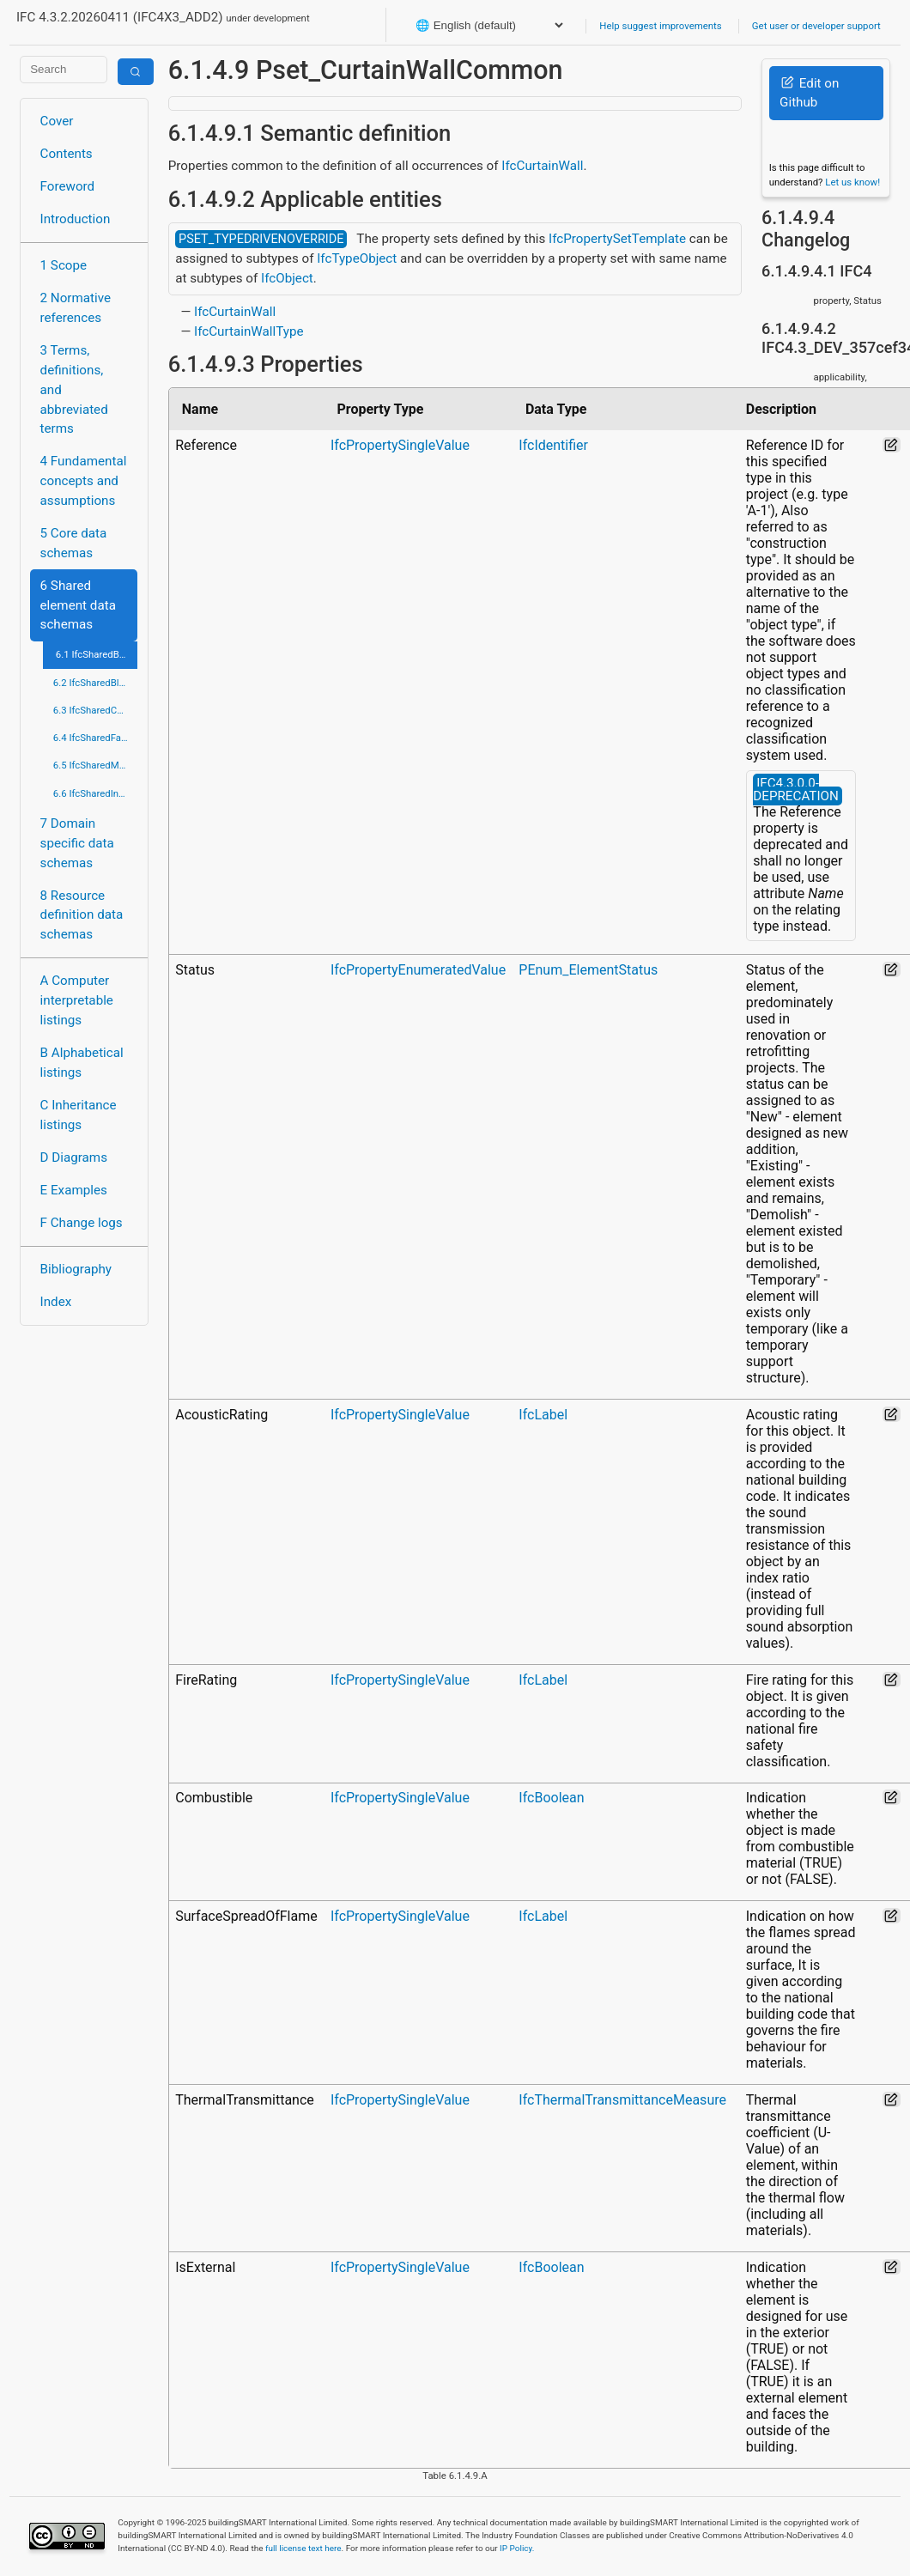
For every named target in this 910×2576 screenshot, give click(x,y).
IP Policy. (517, 2548)
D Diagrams (73, 1157)
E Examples (73, 1190)
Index (56, 1301)
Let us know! (852, 182)
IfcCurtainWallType (248, 331)
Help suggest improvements (660, 26)
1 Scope (64, 265)
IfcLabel (543, 1414)
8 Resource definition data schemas (82, 915)
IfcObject (287, 278)
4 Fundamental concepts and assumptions (83, 480)
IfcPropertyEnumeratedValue (418, 970)
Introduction (75, 219)
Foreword (67, 186)
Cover (57, 121)
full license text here (303, 2548)
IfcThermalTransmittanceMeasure (622, 2100)
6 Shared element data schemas (78, 605)
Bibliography (76, 1269)
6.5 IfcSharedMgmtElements (95, 765)
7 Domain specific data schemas (77, 843)
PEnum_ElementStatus (588, 970)
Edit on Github (809, 93)
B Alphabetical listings (82, 1062)
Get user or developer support (816, 26)
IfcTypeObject (357, 258)
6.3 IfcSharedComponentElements (95, 710)
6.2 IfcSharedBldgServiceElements (95, 683)
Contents (66, 153)
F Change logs (81, 1222)
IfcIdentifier (553, 445)
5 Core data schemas (73, 543)
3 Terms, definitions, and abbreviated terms (74, 389)
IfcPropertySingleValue (400, 445)
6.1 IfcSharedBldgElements (97, 654)
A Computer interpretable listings (76, 1000)
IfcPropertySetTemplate (617, 238)
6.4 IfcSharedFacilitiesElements (95, 738)
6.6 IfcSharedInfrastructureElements (95, 793)
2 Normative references (76, 307)
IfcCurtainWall (542, 165)
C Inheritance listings (78, 1115)
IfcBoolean (551, 1797)
